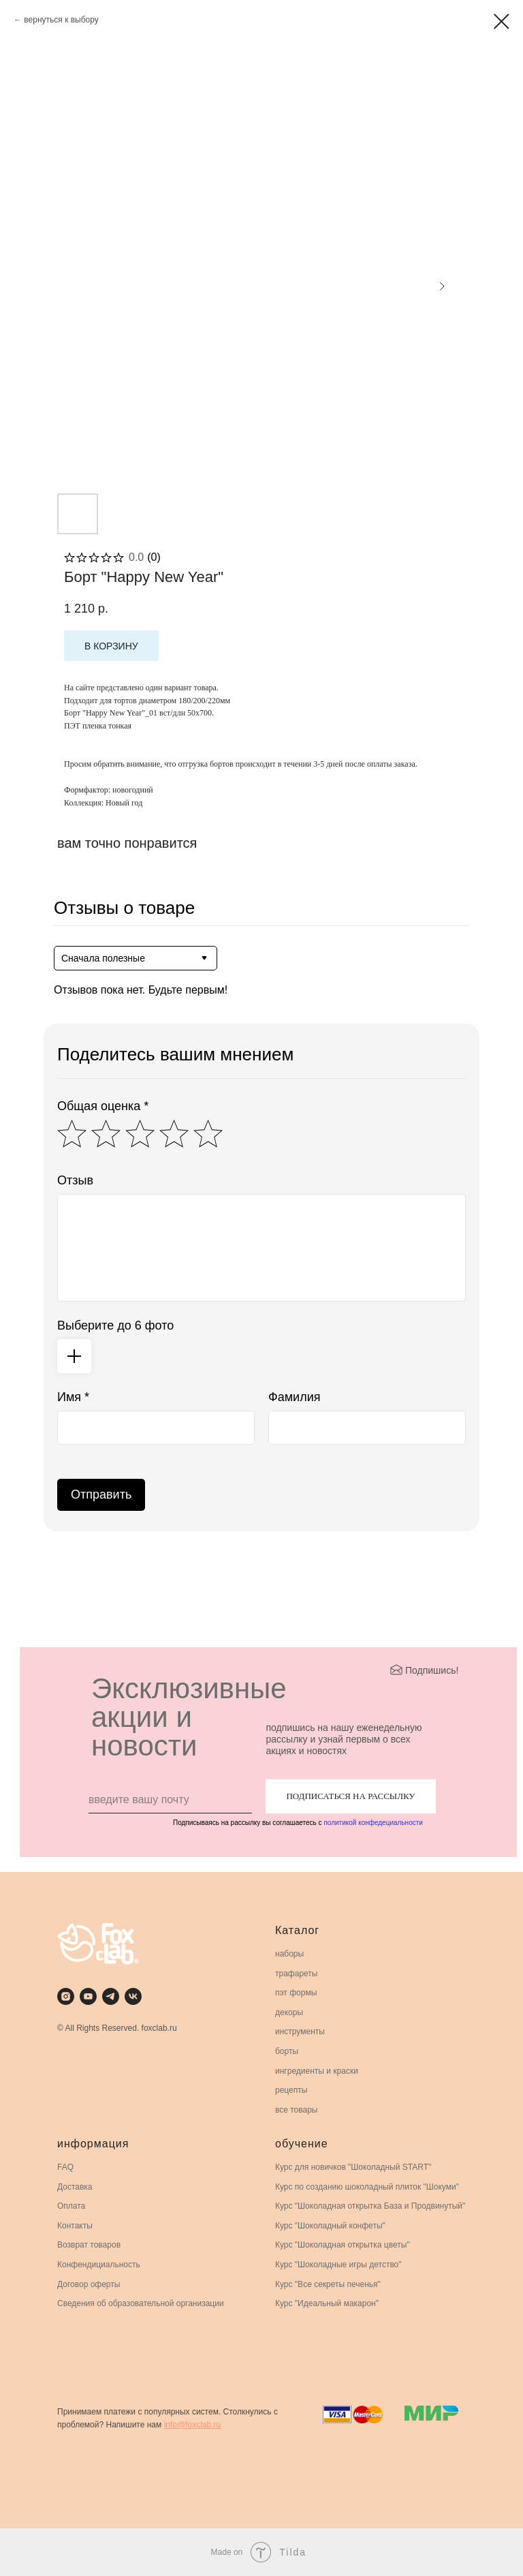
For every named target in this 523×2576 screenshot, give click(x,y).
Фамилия (294, 1397)
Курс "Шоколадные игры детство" (338, 2264)
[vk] (133, 1996)
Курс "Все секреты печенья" (328, 2284)
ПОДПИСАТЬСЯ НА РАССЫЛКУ (350, 1796)
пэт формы (296, 1992)
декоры (289, 2012)
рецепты (291, 2090)
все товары (296, 2110)
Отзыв (75, 1180)
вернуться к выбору (61, 20)
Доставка (75, 2187)
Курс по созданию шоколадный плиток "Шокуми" (367, 2187)
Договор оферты (88, 2284)
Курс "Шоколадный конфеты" (330, 2225)
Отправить (101, 1494)
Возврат (72, 2245)
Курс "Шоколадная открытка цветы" (342, 2245)
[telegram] (110, 1996)
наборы (289, 1954)
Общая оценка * (102, 1106)
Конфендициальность (98, 2264)
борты (286, 2051)
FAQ (65, 2167)
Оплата (71, 2206)
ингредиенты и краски (316, 2071)
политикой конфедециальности (372, 1822)
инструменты (300, 2031)
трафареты (296, 1973)
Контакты (75, 2225)
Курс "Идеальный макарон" (327, 2303)
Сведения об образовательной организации (140, 2303)
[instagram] (65, 1996)
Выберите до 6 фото (115, 1325)
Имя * (73, 1397)
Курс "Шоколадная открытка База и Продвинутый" (370, 2206)
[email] (170, 1799)
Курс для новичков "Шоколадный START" (353, 2167)
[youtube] (88, 1996)
